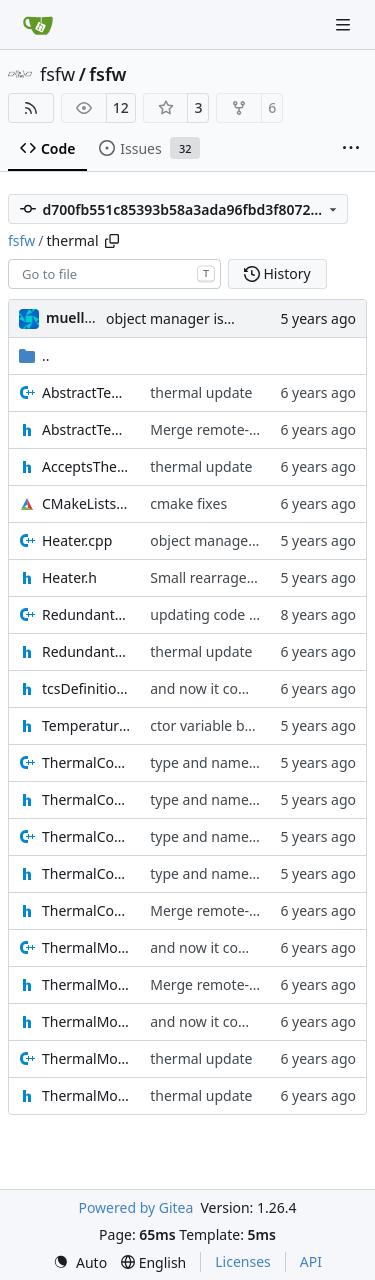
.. (34, 355)
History (277, 273)
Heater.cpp (77, 540)
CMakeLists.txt (86, 503)
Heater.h (69, 577)
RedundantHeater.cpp (86, 614)
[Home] (38, 25)
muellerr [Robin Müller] (75, 317)
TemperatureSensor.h (86, 725)
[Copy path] (112, 241)
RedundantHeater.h (86, 651)
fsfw (57, 74)
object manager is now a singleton (219, 318)
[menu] (80, 1262)
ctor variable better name (233, 725)
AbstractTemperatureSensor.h (86, 429)
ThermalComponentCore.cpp (86, 836)
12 (121, 107)
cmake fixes (188, 503)
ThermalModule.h (86, 984)
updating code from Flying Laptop (261, 614)
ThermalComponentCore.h (86, 873)
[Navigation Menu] (345, 24)
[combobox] (114, 274)
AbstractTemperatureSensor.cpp (86, 392)
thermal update (201, 392)
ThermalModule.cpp (86, 947)
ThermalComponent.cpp (86, 762)
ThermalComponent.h (86, 799)
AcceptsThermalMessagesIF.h (86, 466)
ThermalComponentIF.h (86, 910)
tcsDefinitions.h (86, 688)
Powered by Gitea (135, 1207)
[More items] (351, 149)
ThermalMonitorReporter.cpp (86, 1058)
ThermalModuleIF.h (86, 1021)
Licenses (243, 1261)
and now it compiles (215, 688)
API (311, 1261)
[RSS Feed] (31, 108)
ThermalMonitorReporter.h (86, 1095)
